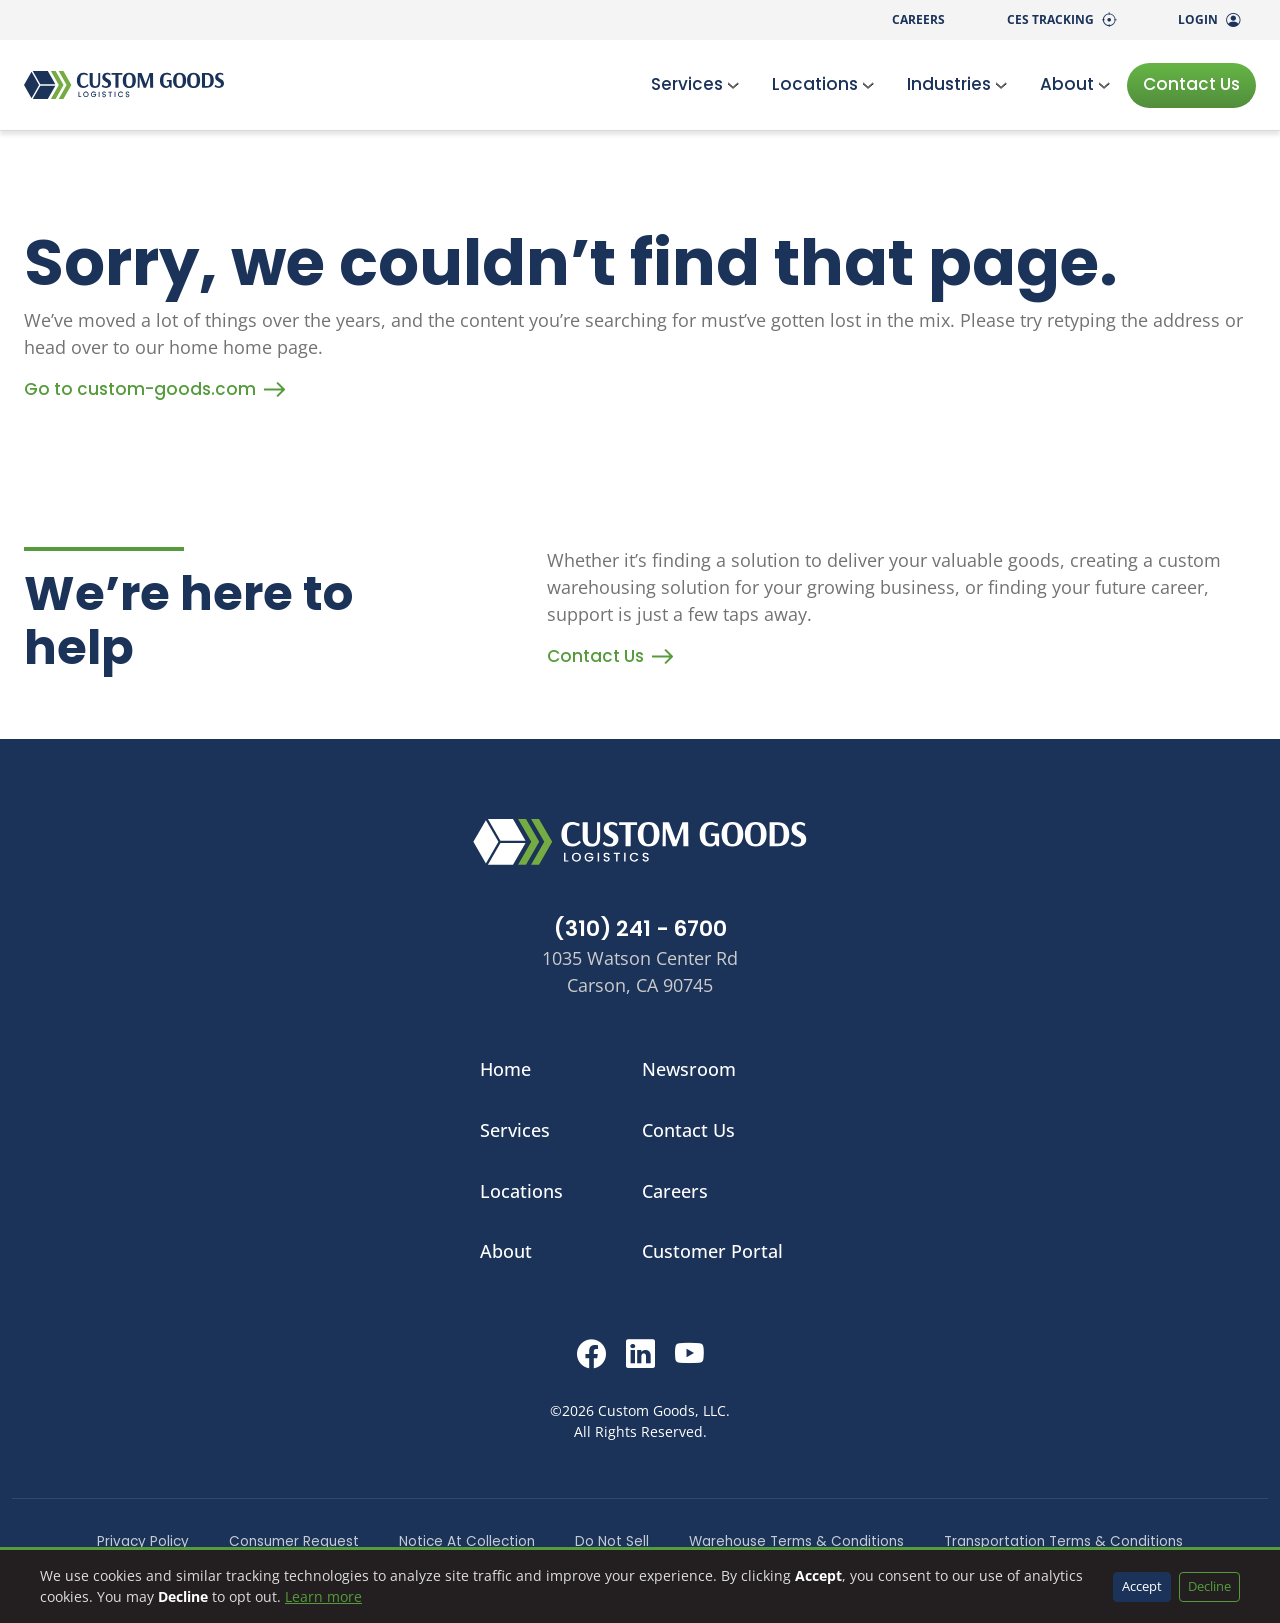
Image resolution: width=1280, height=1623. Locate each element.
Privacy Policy (143, 1541)
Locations (823, 84)
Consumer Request (294, 1541)
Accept (1142, 1586)
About (1075, 84)
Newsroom (689, 1069)
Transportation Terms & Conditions (1063, 1541)
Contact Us (1191, 84)
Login (1209, 19)
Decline (1209, 1586)
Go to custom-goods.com (154, 389)
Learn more (323, 1596)
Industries (957, 84)
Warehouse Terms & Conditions (796, 1541)
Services (695, 84)
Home (505, 1069)
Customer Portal (712, 1251)
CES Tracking (1061, 19)
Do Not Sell (612, 1541)
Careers (918, 19)
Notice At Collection (467, 1541)
